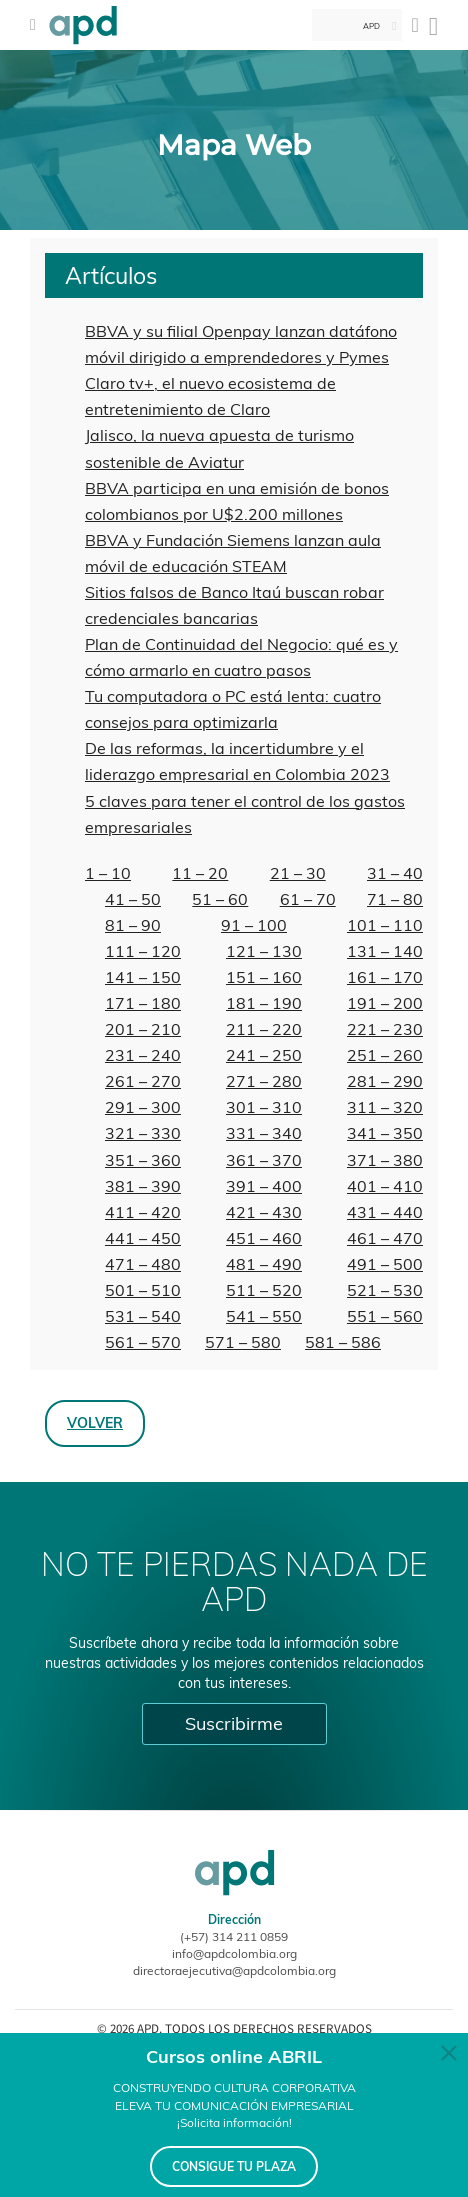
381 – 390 (143, 1186)
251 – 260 (385, 1055)
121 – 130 (264, 951)
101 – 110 (385, 925)
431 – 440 (385, 1212)
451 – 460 (264, 1238)
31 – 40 (395, 873)
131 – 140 (385, 951)
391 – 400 (264, 1186)
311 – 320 (385, 1107)
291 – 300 (143, 1107)
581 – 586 (343, 1342)
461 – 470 (385, 1238)
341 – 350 (385, 1133)
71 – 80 (395, 899)
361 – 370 (264, 1160)
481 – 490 (264, 1264)
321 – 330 (143, 1133)
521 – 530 (385, 1290)
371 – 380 (385, 1160)
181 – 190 (264, 1003)
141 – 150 (143, 977)
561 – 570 (143, 1342)
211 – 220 (264, 1029)
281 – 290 (385, 1081)
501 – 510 (143, 1290)
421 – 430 (264, 1212)
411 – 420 (143, 1212)
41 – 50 (133, 899)
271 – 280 (264, 1081)
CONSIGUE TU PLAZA (234, 2166)
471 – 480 (143, 1264)
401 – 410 (385, 1186)
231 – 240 (143, 1055)
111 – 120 (143, 951)
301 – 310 (264, 1107)
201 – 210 (143, 1029)
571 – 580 (243, 1342)
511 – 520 (264, 1290)
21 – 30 (298, 873)
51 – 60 (220, 899)
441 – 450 (143, 1238)
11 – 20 (200, 873)
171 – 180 (143, 1003)
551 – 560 (385, 1316)
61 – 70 (308, 899)
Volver (95, 1422)
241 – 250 (264, 1055)
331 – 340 (264, 1133)
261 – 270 (143, 1081)
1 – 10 (108, 873)
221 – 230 (385, 1029)
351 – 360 (143, 1160)
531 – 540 (143, 1316)
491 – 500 (385, 1264)
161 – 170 (385, 977)
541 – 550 (264, 1316)
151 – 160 (264, 977)
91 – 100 (254, 925)
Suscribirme (234, 1723)
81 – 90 (133, 925)
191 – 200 (385, 1003)
